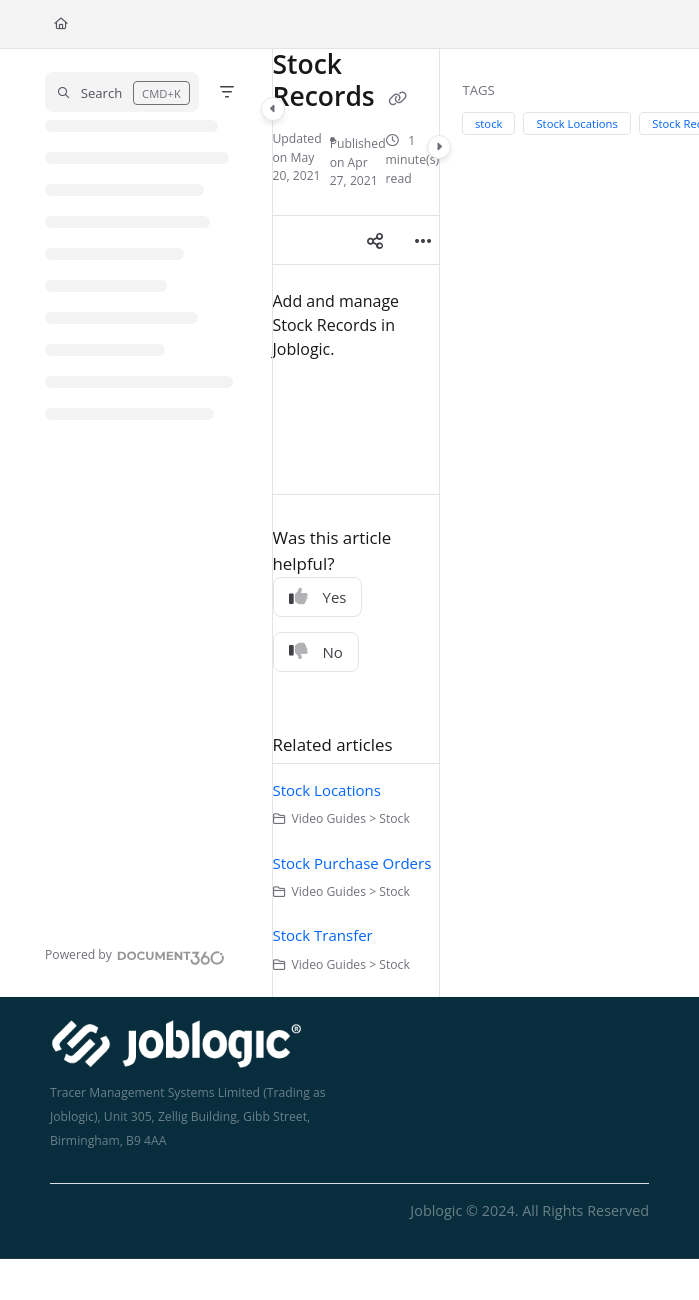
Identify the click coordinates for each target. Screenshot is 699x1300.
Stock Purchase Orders (352, 863)
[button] (122, 92)
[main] (356, 523)
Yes (318, 597)
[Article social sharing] (375, 240)
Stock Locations (327, 790)
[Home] (61, 24)
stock (489, 123)
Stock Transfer (323, 935)
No (316, 652)
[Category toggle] (273, 109)
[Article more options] (423, 240)
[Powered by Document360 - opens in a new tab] (135, 955)
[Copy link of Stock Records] (398, 99)
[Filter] (227, 92)
